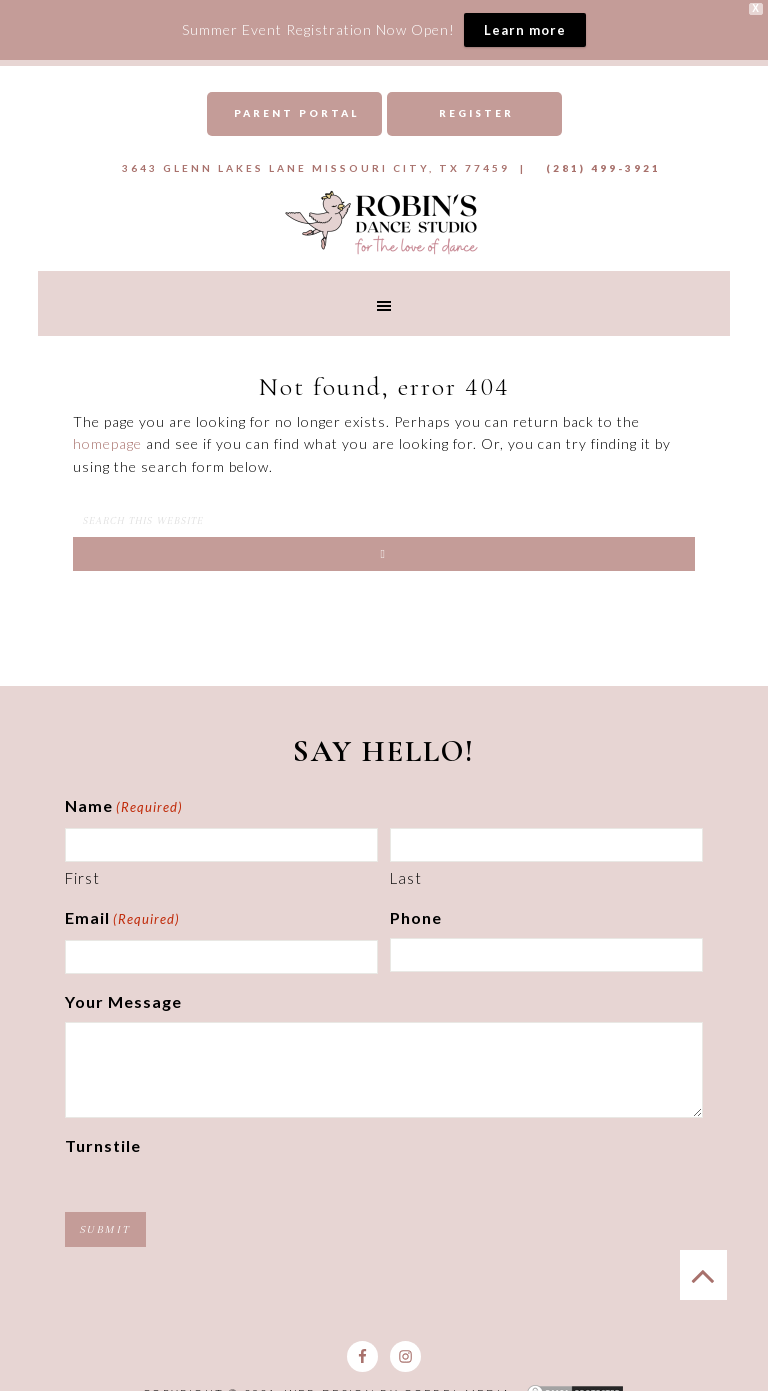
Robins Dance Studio (383, 221)
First (82, 878)
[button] (383, 303)
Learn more (525, 30)
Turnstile (103, 1145)
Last (406, 878)
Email (122, 920)
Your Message (123, 1001)
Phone (416, 917)
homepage (107, 443)
